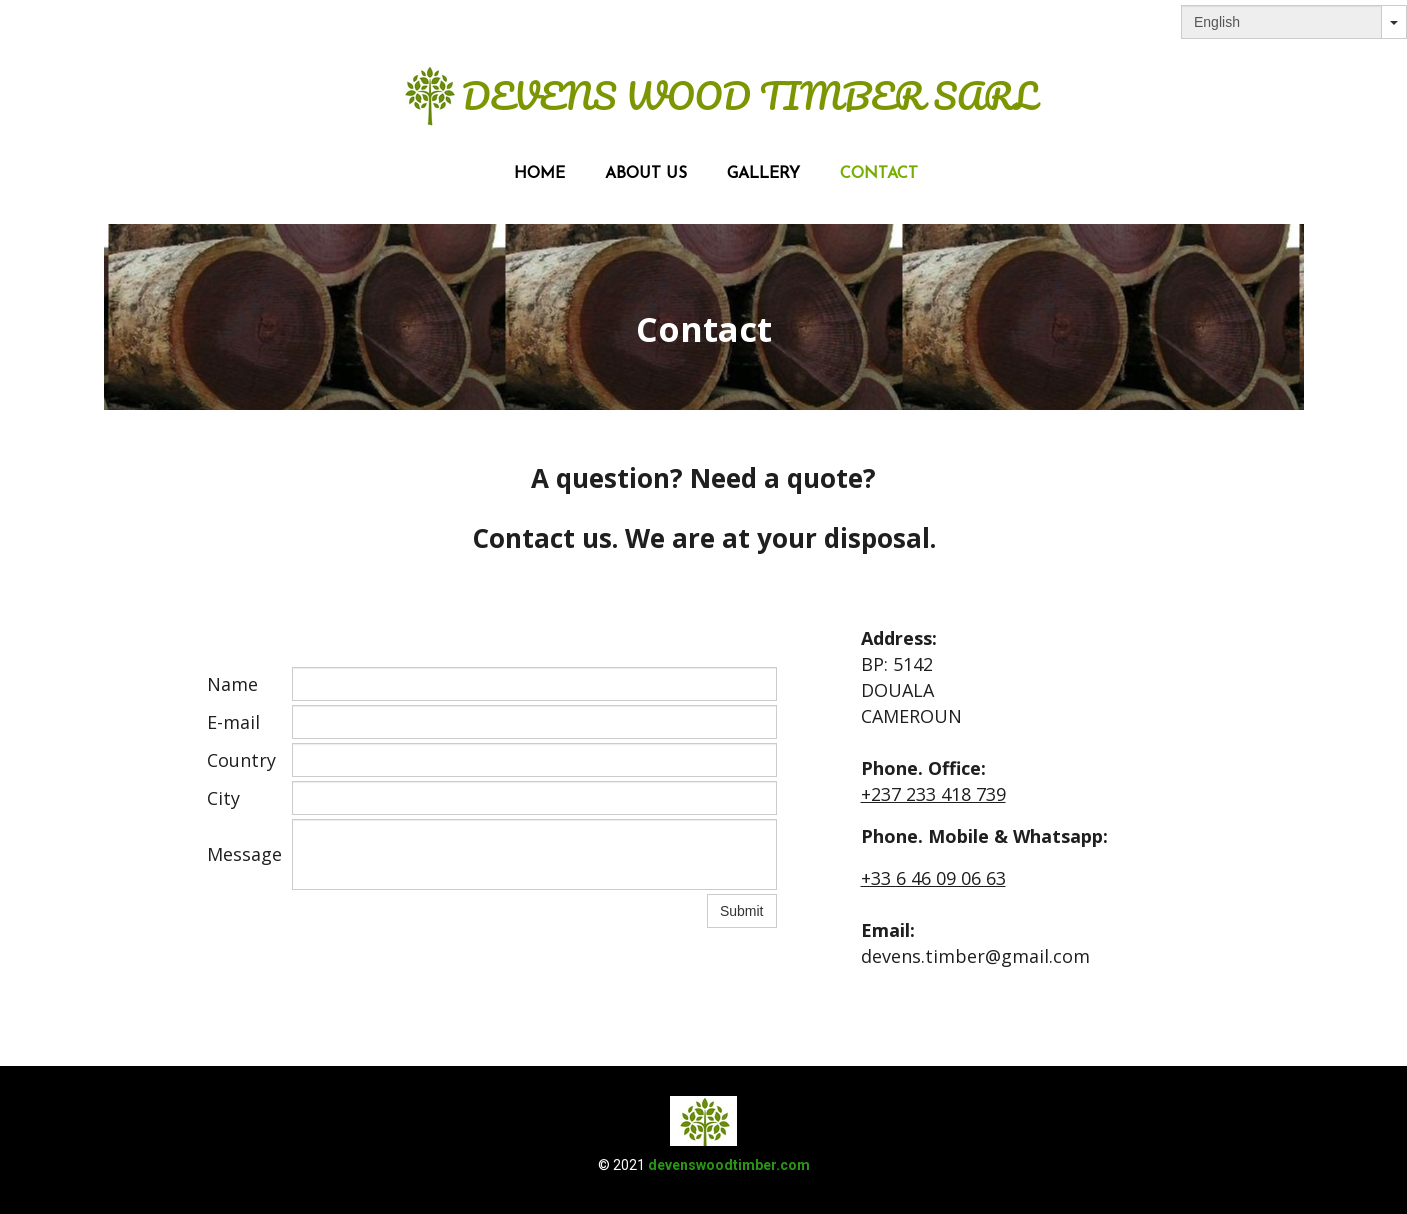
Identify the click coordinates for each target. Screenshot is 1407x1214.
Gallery (763, 174)
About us (646, 174)
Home (539, 174)
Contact (879, 174)
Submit (742, 911)
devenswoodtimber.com (729, 1165)
